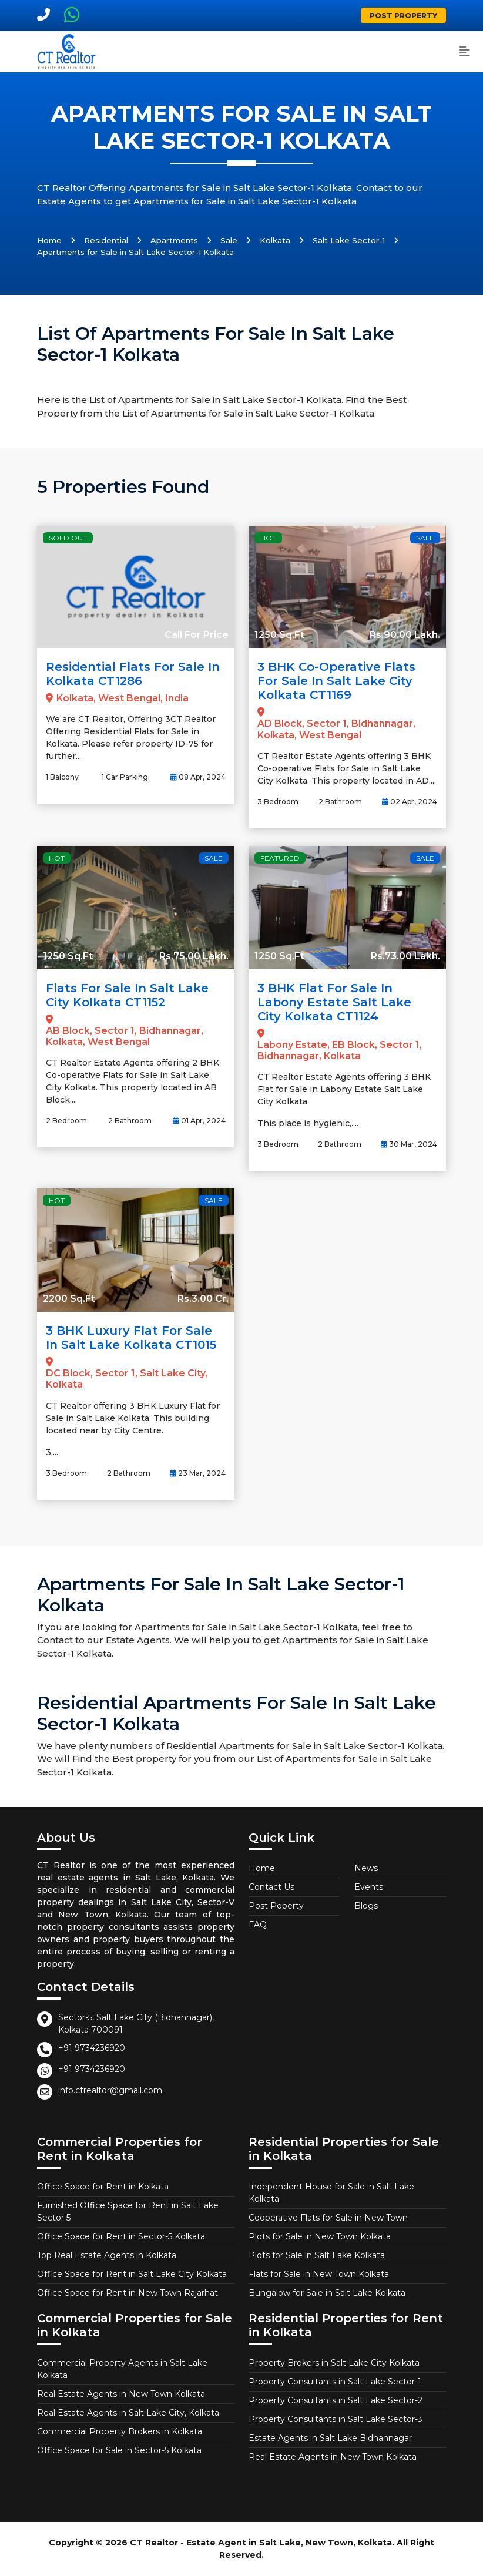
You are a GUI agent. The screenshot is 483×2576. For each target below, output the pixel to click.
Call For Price (197, 634)
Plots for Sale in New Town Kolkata (320, 2236)
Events (368, 1887)
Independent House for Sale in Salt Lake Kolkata (331, 2192)
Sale (228, 240)
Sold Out (68, 537)
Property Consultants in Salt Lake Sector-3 (335, 2419)
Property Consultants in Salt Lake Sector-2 (335, 2400)
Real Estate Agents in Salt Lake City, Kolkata (128, 2412)
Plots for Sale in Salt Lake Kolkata (317, 2255)
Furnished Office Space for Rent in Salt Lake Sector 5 (128, 2211)
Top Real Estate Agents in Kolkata (106, 2255)
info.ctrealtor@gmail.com (110, 2090)
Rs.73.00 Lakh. (405, 956)
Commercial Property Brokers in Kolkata (119, 2431)
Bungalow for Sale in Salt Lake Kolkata (327, 2293)
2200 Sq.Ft (69, 1298)
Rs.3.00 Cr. (203, 1298)
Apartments (174, 240)
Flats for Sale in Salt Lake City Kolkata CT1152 (127, 995)
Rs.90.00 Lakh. (405, 634)
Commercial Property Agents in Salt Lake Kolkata (122, 2368)
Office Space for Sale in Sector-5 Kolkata (119, 2450)
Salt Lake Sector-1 (349, 240)
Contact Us (271, 1887)
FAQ (258, 1924)
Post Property (403, 15)
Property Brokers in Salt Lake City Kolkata (334, 2362)
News (366, 1868)
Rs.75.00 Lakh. (194, 956)
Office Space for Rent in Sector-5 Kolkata (121, 2236)
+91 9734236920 (91, 2048)
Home (49, 240)
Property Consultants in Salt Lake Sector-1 (335, 2381)
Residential (106, 240)
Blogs (366, 1905)
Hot (268, 537)
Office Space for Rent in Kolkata (103, 2186)
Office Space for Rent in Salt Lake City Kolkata (132, 2274)
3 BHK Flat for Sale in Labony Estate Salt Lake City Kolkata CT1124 (334, 1002)
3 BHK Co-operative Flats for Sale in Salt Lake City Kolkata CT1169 (336, 681)
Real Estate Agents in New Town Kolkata (121, 2394)
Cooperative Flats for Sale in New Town (328, 2217)
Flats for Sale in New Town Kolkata (319, 2274)
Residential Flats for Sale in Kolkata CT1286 (133, 674)
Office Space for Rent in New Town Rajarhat (127, 2293)
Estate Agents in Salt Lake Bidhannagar (330, 2438)
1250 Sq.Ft (279, 634)
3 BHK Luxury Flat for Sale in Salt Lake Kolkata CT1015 (131, 1338)
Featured (280, 858)
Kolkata (275, 240)
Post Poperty (276, 1905)
